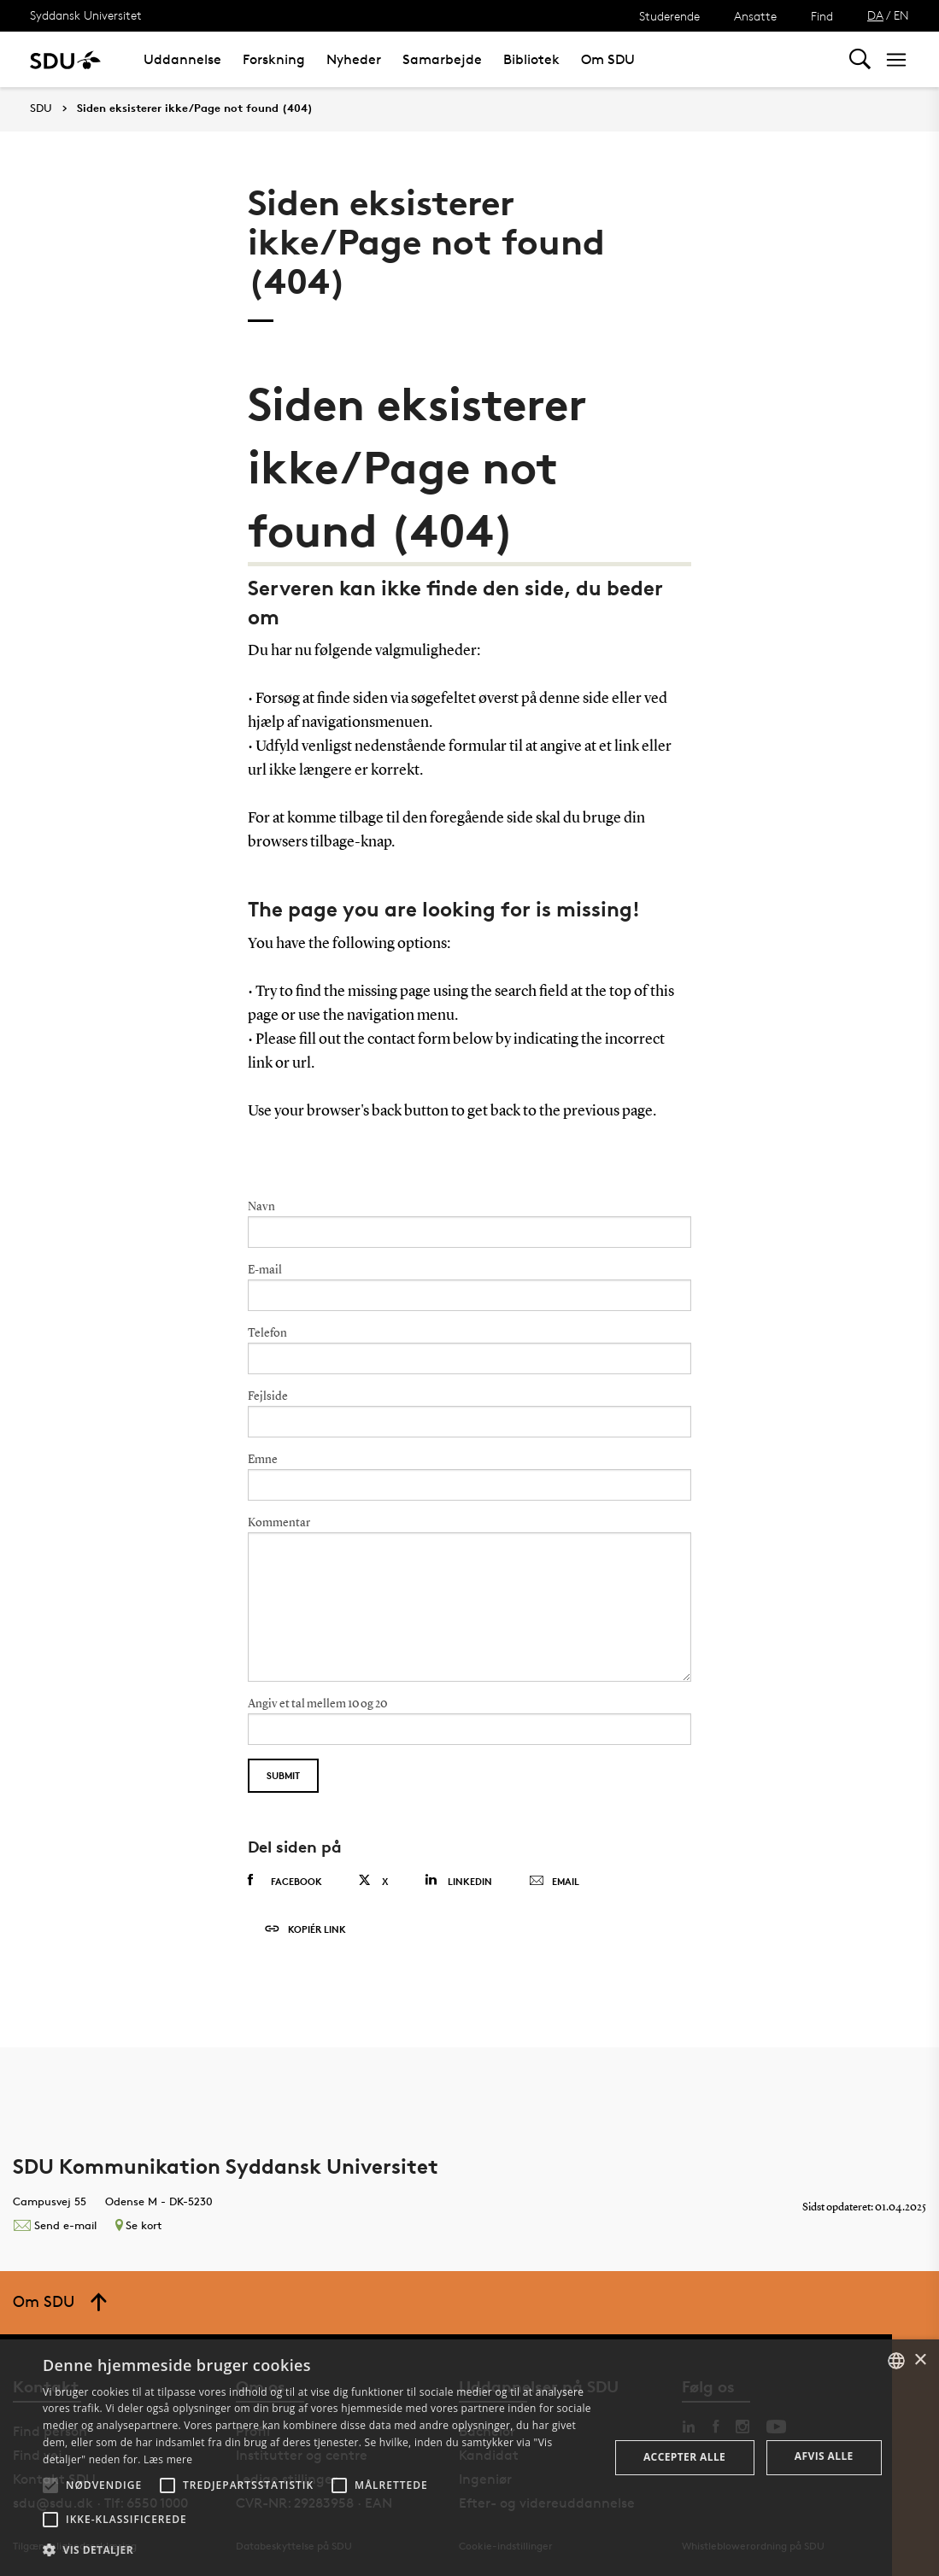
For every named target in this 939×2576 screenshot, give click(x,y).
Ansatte (755, 16)
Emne (263, 1460)
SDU (41, 108)
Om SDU (608, 59)
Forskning (274, 59)
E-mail (265, 1270)
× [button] (919, 2360)
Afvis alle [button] (824, 2456)
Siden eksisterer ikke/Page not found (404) (195, 108)
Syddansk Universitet (86, 15)
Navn (261, 1207)
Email (554, 1881)
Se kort (138, 2225)
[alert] (469, 2457)
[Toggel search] (860, 59)
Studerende (669, 16)
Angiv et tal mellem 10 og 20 (317, 1704)
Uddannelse (182, 59)
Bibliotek (531, 59)
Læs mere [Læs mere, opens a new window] (168, 2459)
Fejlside (268, 1396)
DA (875, 15)
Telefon (267, 1333)
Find (822, 16)
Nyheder (353, 59)
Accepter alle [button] (684, 2457)
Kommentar (279, 1523)
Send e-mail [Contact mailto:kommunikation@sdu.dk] (55, 2225)
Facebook (285, 1881)
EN (901, 15)
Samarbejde (442, 59)
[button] (50, 2485)
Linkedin (458, 1880)
